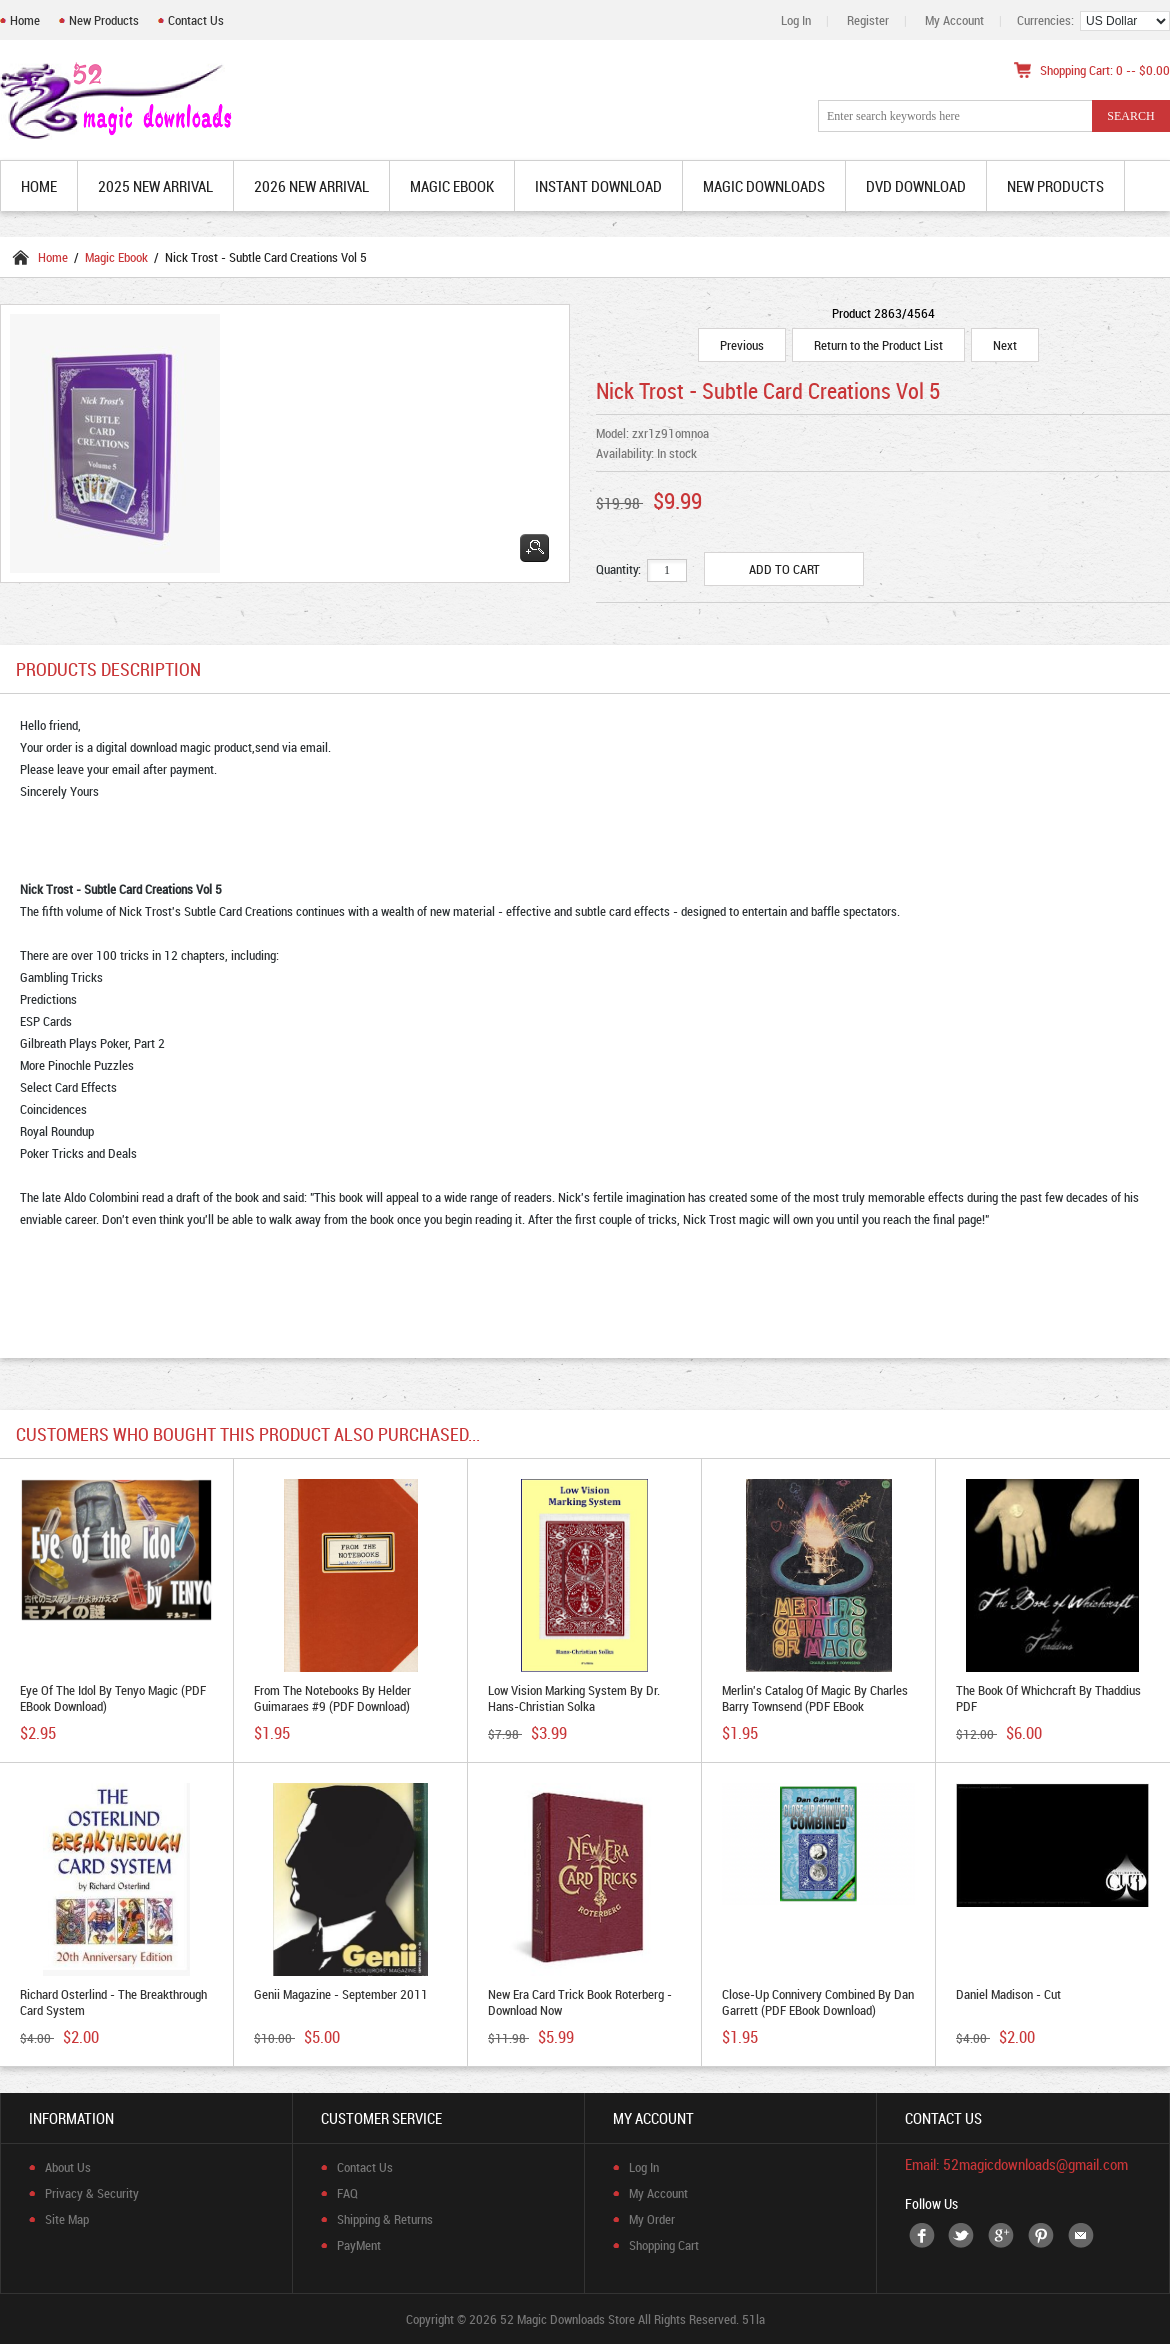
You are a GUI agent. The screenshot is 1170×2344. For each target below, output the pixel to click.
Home (25, 20)
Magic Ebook (116, 257)
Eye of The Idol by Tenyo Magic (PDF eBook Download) (113, 1698)
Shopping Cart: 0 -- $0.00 (1105, 70)
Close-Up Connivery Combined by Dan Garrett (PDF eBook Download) (818, 2002)
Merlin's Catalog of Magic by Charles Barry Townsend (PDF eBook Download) (815, 1706)
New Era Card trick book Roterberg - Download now (580, 2002)
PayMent (359, 2245)
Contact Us (196, 20)
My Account (954, 20)
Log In (796, 20)
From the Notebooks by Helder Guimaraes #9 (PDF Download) (332, 1698)
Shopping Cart (664, 2245)
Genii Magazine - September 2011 (341, 1994)
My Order (652, 2219)
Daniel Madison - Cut (1008, 1994)
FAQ (347, 2193)
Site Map (67, 2219)
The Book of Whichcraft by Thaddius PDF (1048, 1698)
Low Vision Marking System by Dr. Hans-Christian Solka (574, 1698)
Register (868, 20)
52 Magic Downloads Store (567, 2319)
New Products (104, 20)
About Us (68, 2167)
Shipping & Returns (385, 2219)
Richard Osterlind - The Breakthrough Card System (113, 2002)
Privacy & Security (92, 2193)
